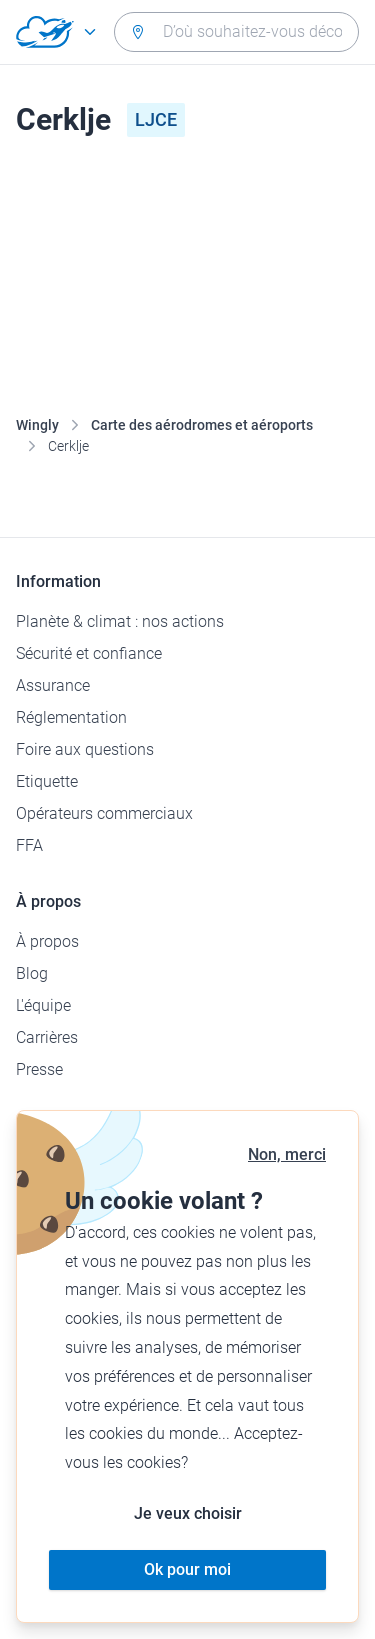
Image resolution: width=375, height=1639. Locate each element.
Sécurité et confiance (89, 653)
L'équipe (43, 1005)
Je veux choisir (188, 1513)
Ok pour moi (187, 1569)
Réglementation (71, 717)
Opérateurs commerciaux (104, 813)
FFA (29, 845)
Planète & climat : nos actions (120, 621)
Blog (32, 973)
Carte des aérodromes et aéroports (202, 425)
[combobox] (236, 32)
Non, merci (287, 1154)
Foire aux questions (85, 749)
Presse (39, 1069)
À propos (47, 941)
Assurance (53, 685)
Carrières (47, 1037)
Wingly (37, 425)
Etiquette (47, 781)
